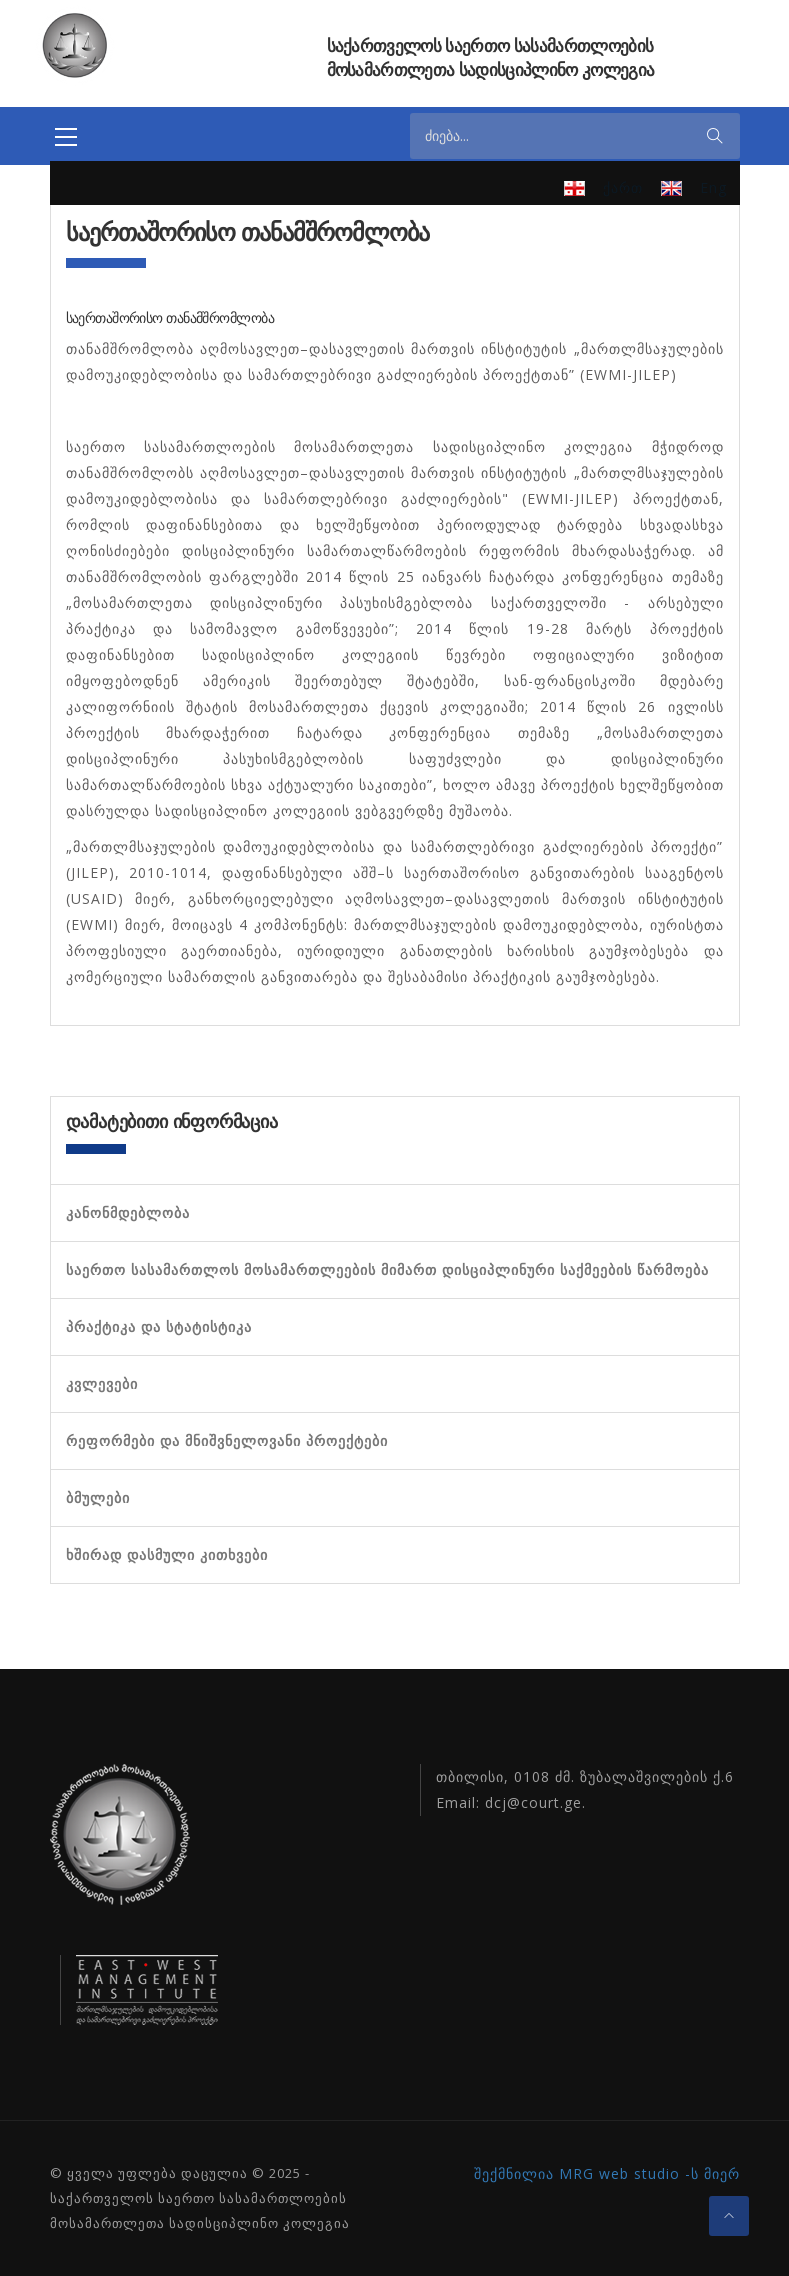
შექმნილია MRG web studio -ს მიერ (607, 2173)
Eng (713, 187)
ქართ (623, 187)
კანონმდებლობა (128, 1213)
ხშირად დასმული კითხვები (167, 1555)
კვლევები (102, 1384)
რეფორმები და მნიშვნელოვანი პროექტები (227, 1441)
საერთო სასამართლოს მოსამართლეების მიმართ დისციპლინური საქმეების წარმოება (387, 1270)
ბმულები (98, 1498)
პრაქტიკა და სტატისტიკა (159, 1327)
